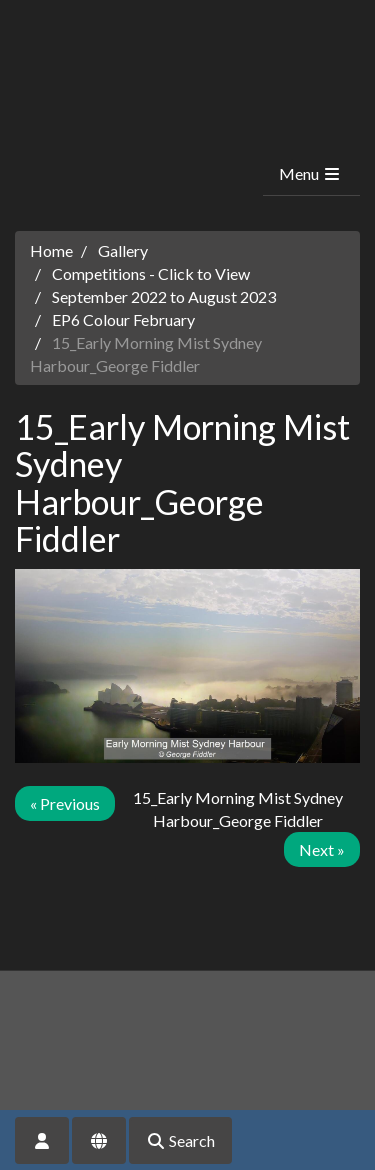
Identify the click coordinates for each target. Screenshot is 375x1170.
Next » (322, 849)
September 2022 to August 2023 (164, 296)
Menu (310, 173)
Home (51, 250)
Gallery (123, 250)
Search (180, 1140)
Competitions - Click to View (151, 273)
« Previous (65, 803)
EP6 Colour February (123, 319)
